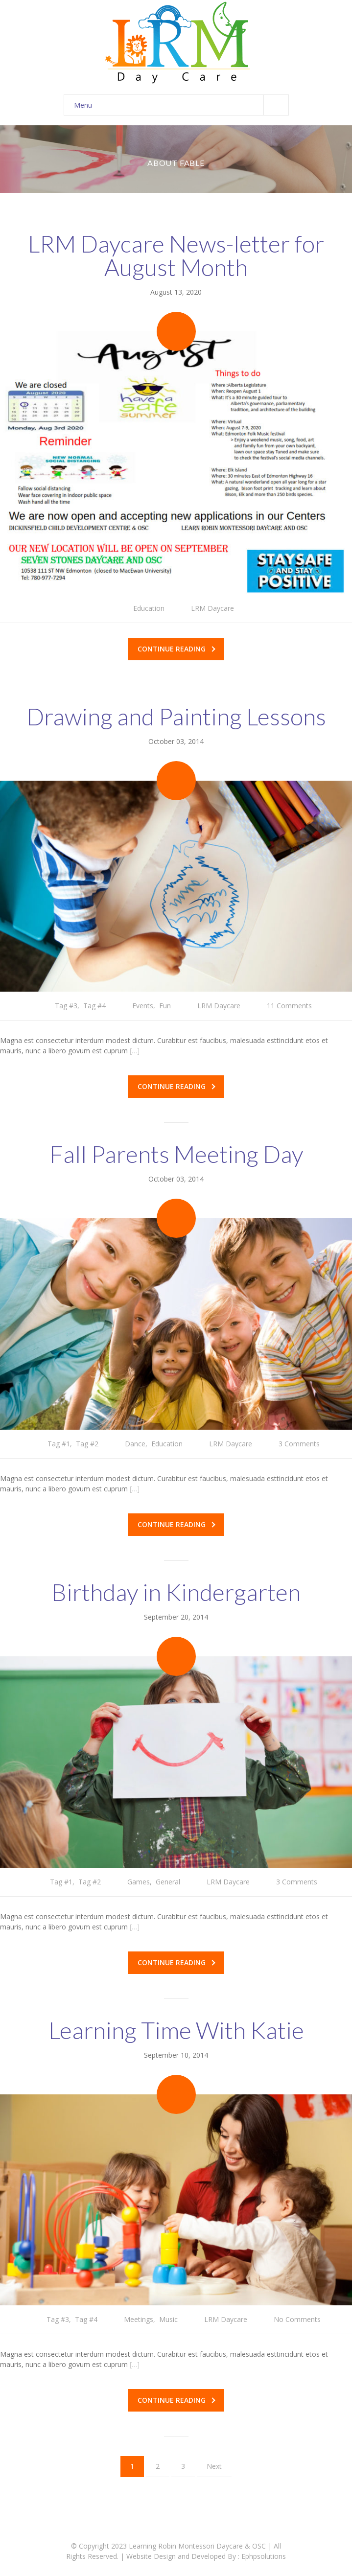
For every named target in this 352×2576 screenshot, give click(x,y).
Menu (181, 105)
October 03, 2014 (176, 741)
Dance (135, 1443)
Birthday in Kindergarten (176, 1592)
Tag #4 (94, 1005)
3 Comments (299, 1443)
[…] (135, 1050)
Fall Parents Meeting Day (176, 1154)
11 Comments (289, 1005)
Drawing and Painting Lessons (176, 716)
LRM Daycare (212, 608)
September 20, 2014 (176, 1617)
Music (168, 2319)
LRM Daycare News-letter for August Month (176, 255)
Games (138, 1881)
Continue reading (176, 648)
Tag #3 (66, 1005)
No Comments (297, 2319)
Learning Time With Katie (176, 2030)
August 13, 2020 (176, 292)
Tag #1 (58, 1443)
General (168, 1881)
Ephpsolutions (263, 2556)
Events (142, 1005)
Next (214, 2466)
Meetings (138, 2319)
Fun (165, 1005)
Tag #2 (87, 1443)
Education (148, 608)
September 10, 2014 (176, 2055)
